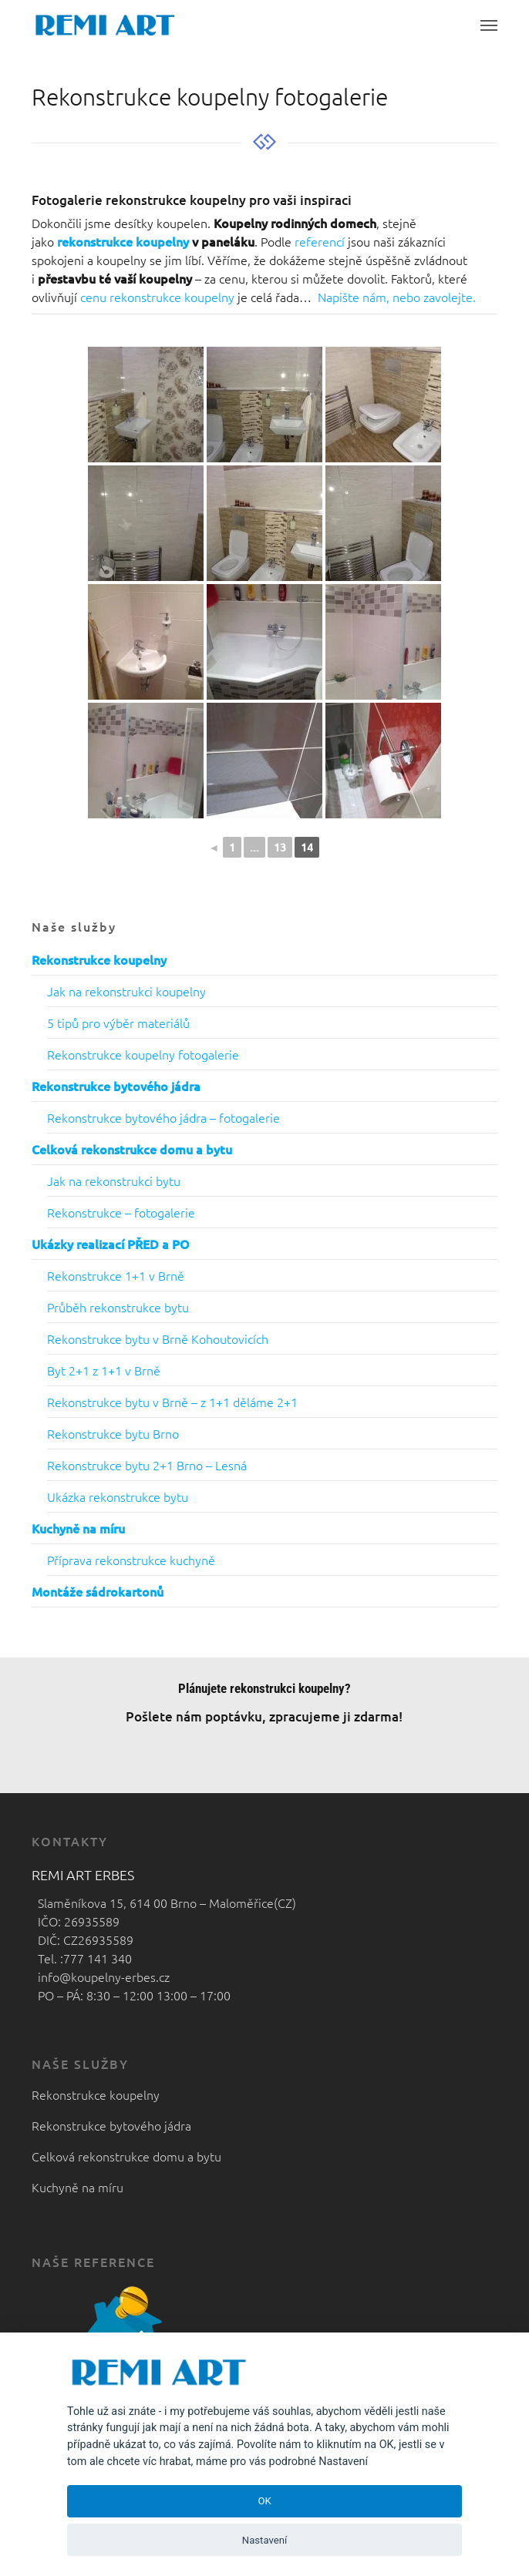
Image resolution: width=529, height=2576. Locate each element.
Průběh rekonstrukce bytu (118, 1306)
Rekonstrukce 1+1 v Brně (115, 1275)
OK (264, 2501)
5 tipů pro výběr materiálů (118, 1022)
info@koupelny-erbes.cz (101, 1976)
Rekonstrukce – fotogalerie (121, 1212)
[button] (488, 24)
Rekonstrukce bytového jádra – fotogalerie (163, 1117)
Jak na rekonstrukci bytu (113, 1180)
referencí (321, 241)
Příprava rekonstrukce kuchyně (131, 1559)
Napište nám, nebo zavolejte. (397, 296)
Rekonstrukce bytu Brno (113, 1433)
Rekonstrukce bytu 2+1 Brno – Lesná (147, 1464)
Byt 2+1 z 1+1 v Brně (103, 1370)
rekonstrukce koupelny (123, 241)
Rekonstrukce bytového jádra (111, 2125)
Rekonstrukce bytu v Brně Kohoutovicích (157, 1338)
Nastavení (264, 2540)
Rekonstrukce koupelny (96, 2094)
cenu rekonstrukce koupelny (157, 296)
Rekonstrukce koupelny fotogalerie (143, 1054)
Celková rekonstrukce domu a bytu (126, 2156)
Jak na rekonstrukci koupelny (126, 990)
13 (280, 847)
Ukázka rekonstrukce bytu (117, 1496)
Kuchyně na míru (77, 2186)
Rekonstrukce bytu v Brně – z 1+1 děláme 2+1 (172, 1401)
